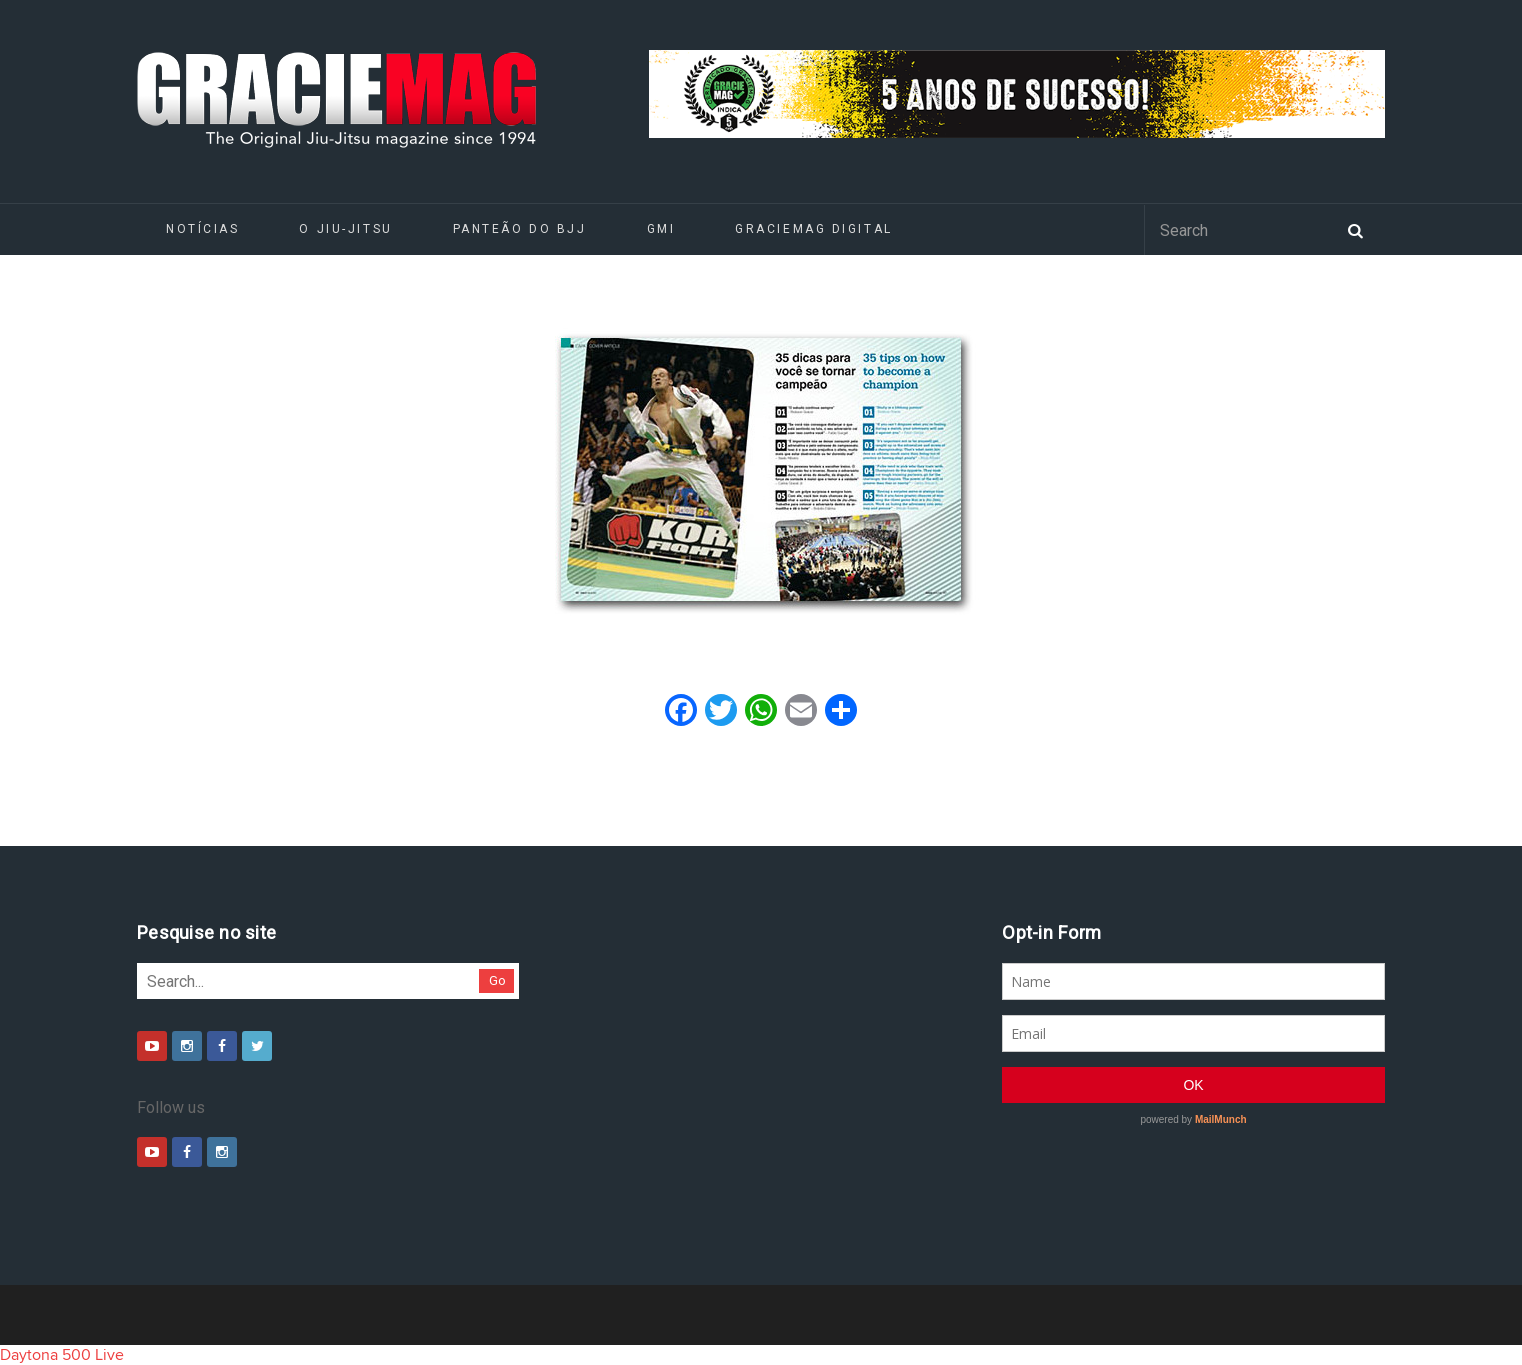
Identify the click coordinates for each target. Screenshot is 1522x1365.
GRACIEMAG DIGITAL (814, 229)
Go (497, 980)
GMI (661, 229)
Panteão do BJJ (520, 229)
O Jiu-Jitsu (345, 229)
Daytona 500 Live (62, 1355)
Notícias (202, 229)
